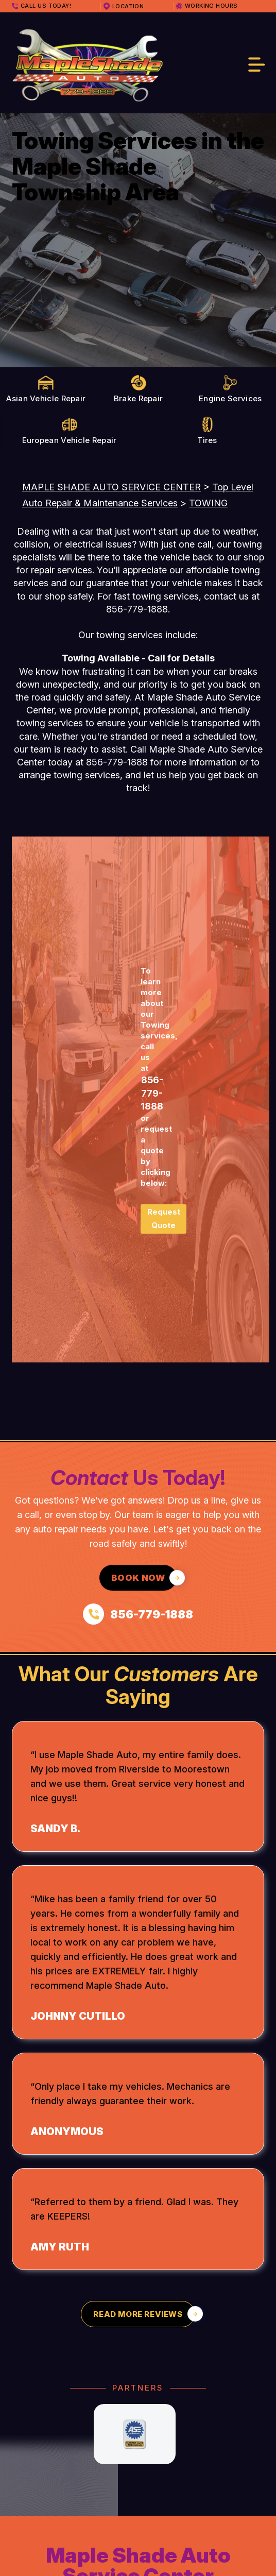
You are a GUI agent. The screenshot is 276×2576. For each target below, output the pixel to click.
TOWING (208, 503)
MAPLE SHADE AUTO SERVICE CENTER (111, 487)
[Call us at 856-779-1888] (138, 1614)
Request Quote (163, 1218)
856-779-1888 (137, 609)
